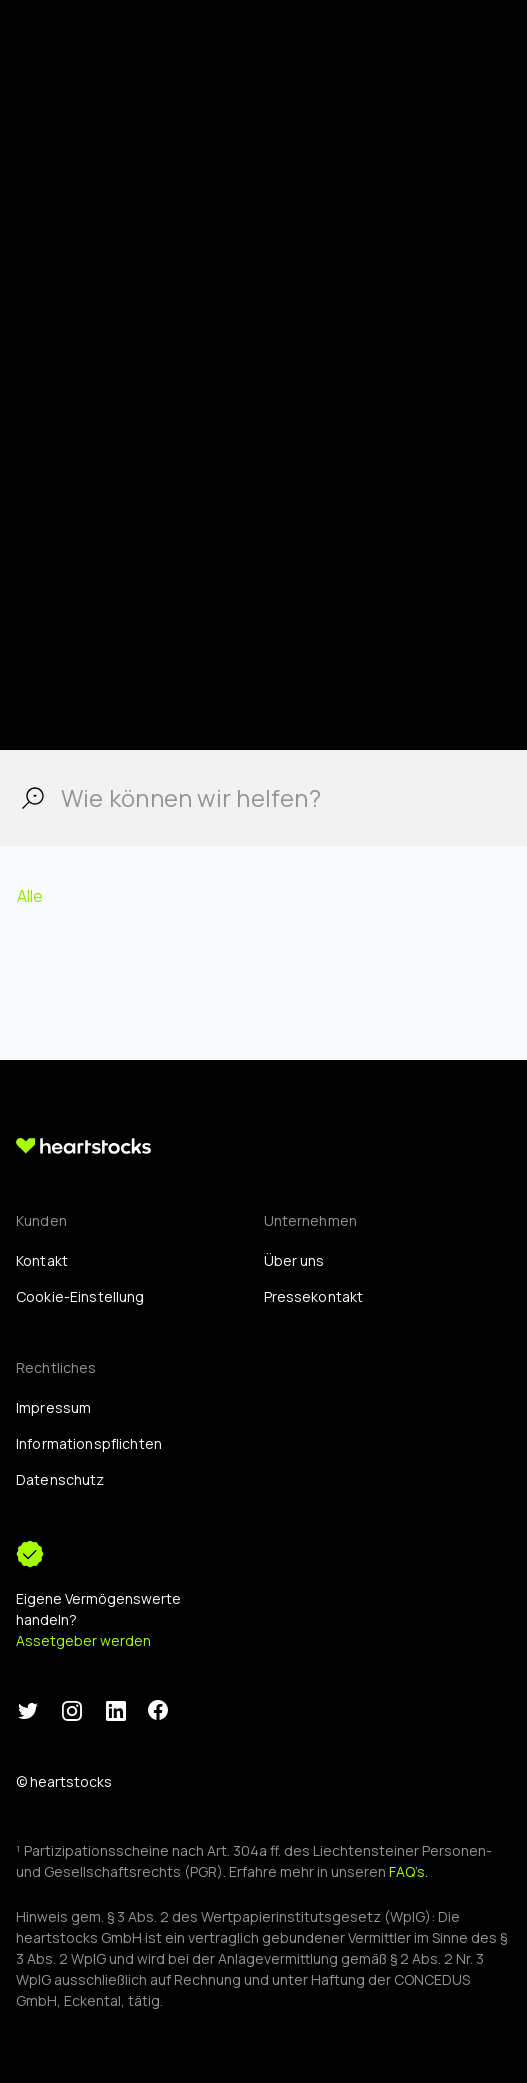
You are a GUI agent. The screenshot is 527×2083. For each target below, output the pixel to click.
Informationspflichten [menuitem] (89, 1443)
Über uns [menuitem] (294, 1260)
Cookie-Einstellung (80, 1296)
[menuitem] (80, 1296)
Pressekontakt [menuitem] (314, 1296)
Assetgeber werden (83, 1640)
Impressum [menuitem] (53, 1407)
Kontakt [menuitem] (42, 1260)
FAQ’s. (408, 1871)
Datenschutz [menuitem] (60, 1479)
